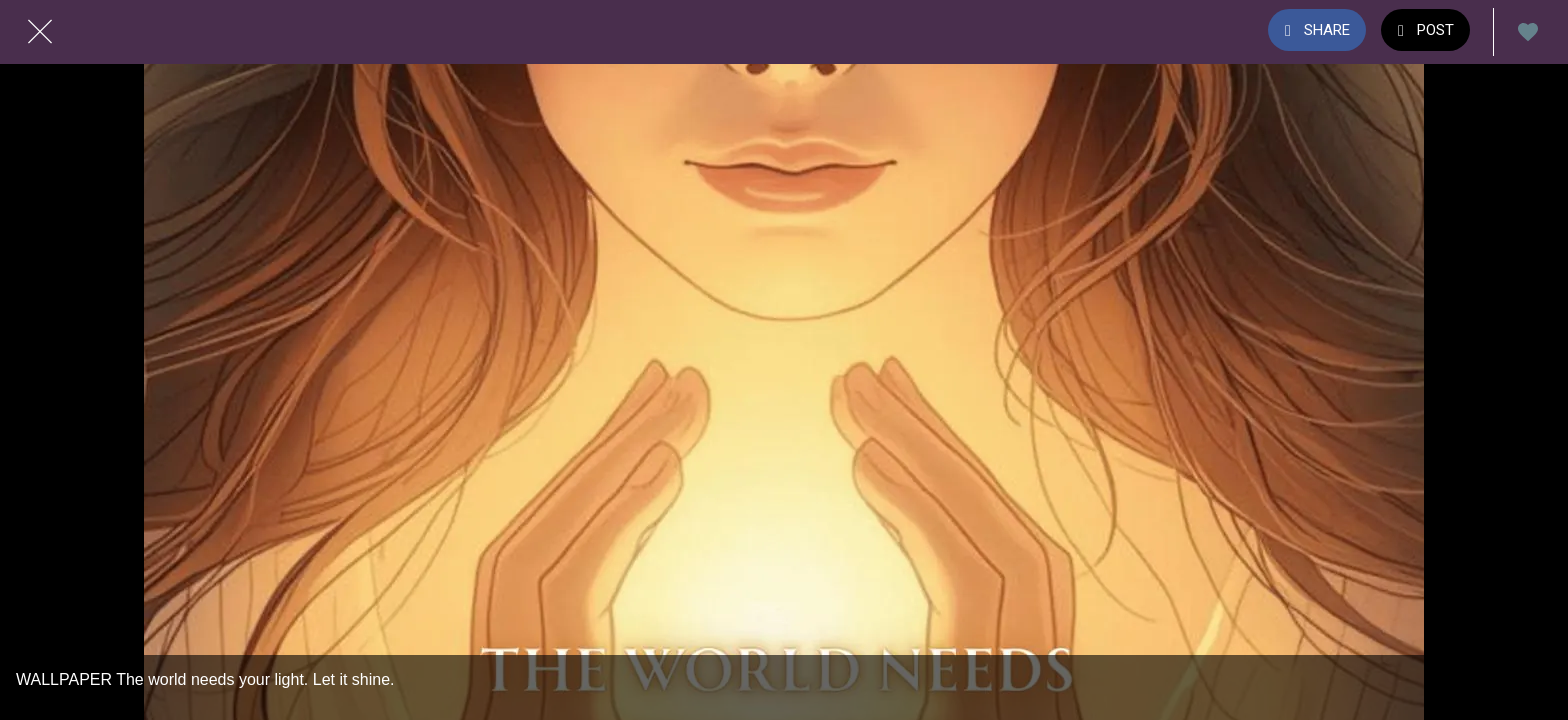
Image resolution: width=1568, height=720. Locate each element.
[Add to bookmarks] (1528, 32)
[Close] (40, 32)
